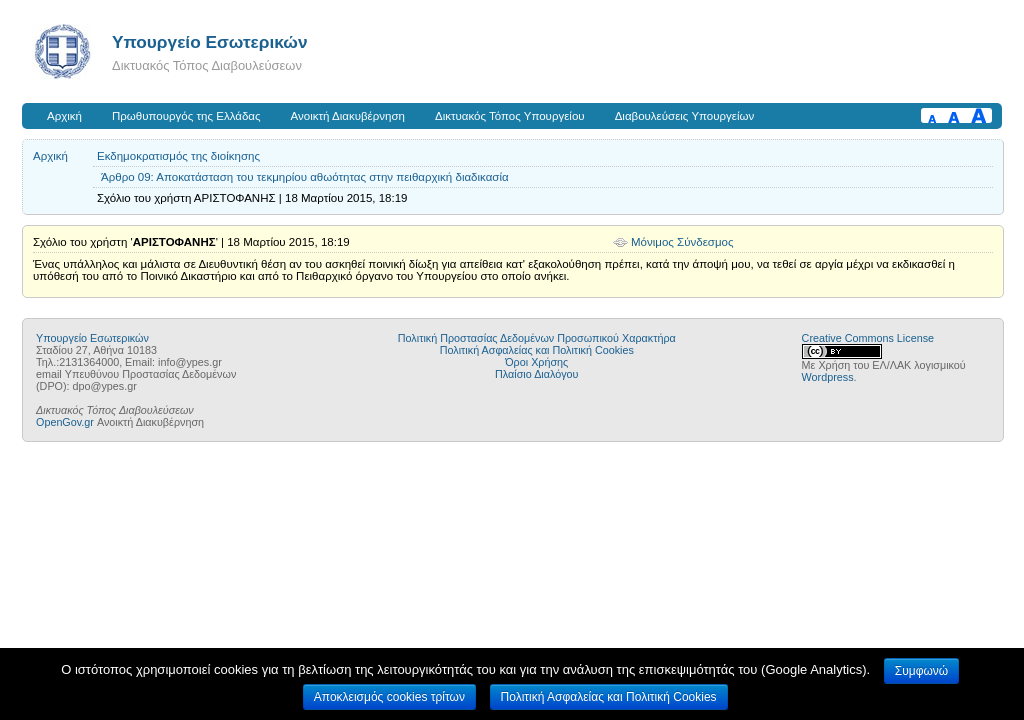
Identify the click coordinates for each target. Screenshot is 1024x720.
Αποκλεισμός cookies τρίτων (389, 697)
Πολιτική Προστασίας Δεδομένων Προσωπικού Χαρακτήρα (537, 338)
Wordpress (828, 377)
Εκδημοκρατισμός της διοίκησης (178, 156)
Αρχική (64, 116)
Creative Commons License (868, 338)
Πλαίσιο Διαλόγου (536, 374)
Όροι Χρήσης (536, 362)
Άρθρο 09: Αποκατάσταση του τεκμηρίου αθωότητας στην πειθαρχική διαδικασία (305, 177)
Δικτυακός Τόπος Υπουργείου (510, 116)
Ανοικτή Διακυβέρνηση (348, 116)
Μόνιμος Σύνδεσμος (682, 242)
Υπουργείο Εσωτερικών (210, 42)
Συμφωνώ (921, 671)
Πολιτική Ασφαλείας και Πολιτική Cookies (537, 350)
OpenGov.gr (65, 422)
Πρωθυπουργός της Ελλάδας (186, 116)
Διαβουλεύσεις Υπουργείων (685, 116)
